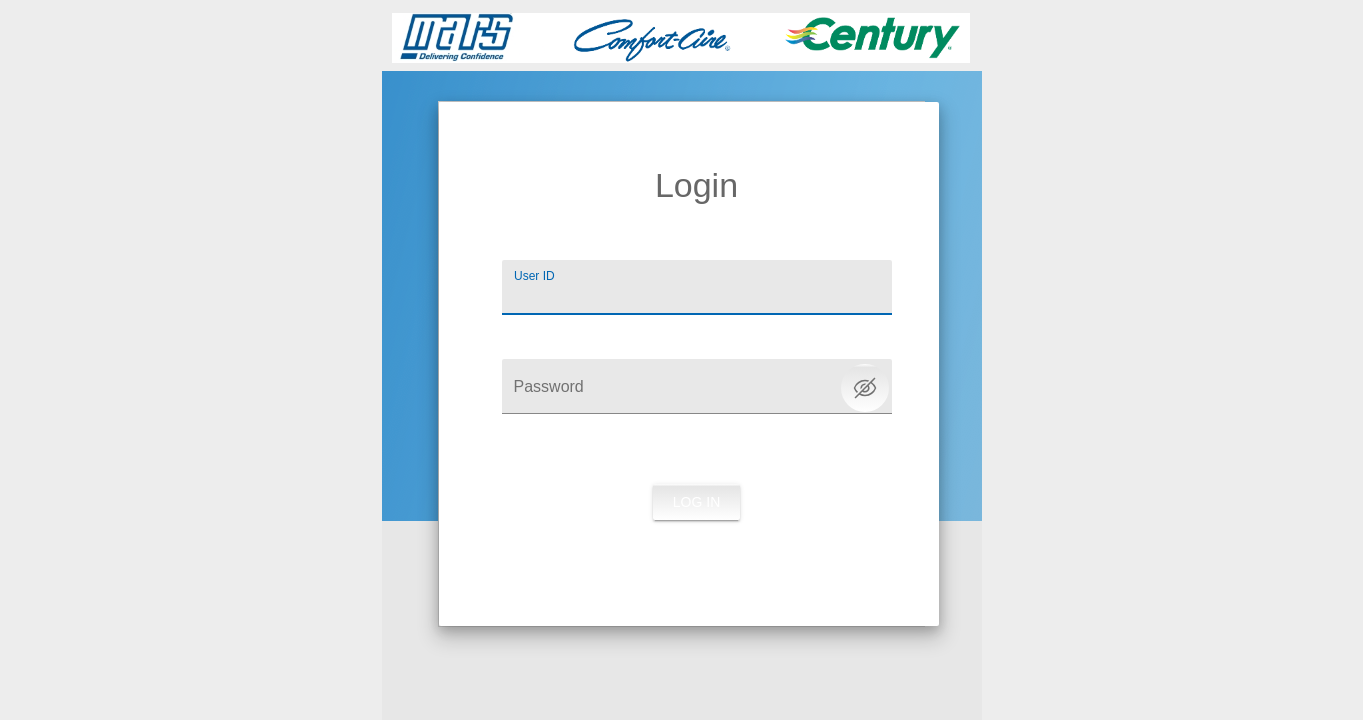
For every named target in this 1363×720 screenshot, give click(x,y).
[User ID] (697, 287)
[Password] (697, 386)
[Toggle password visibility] (865, 388)
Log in (697, 502)
